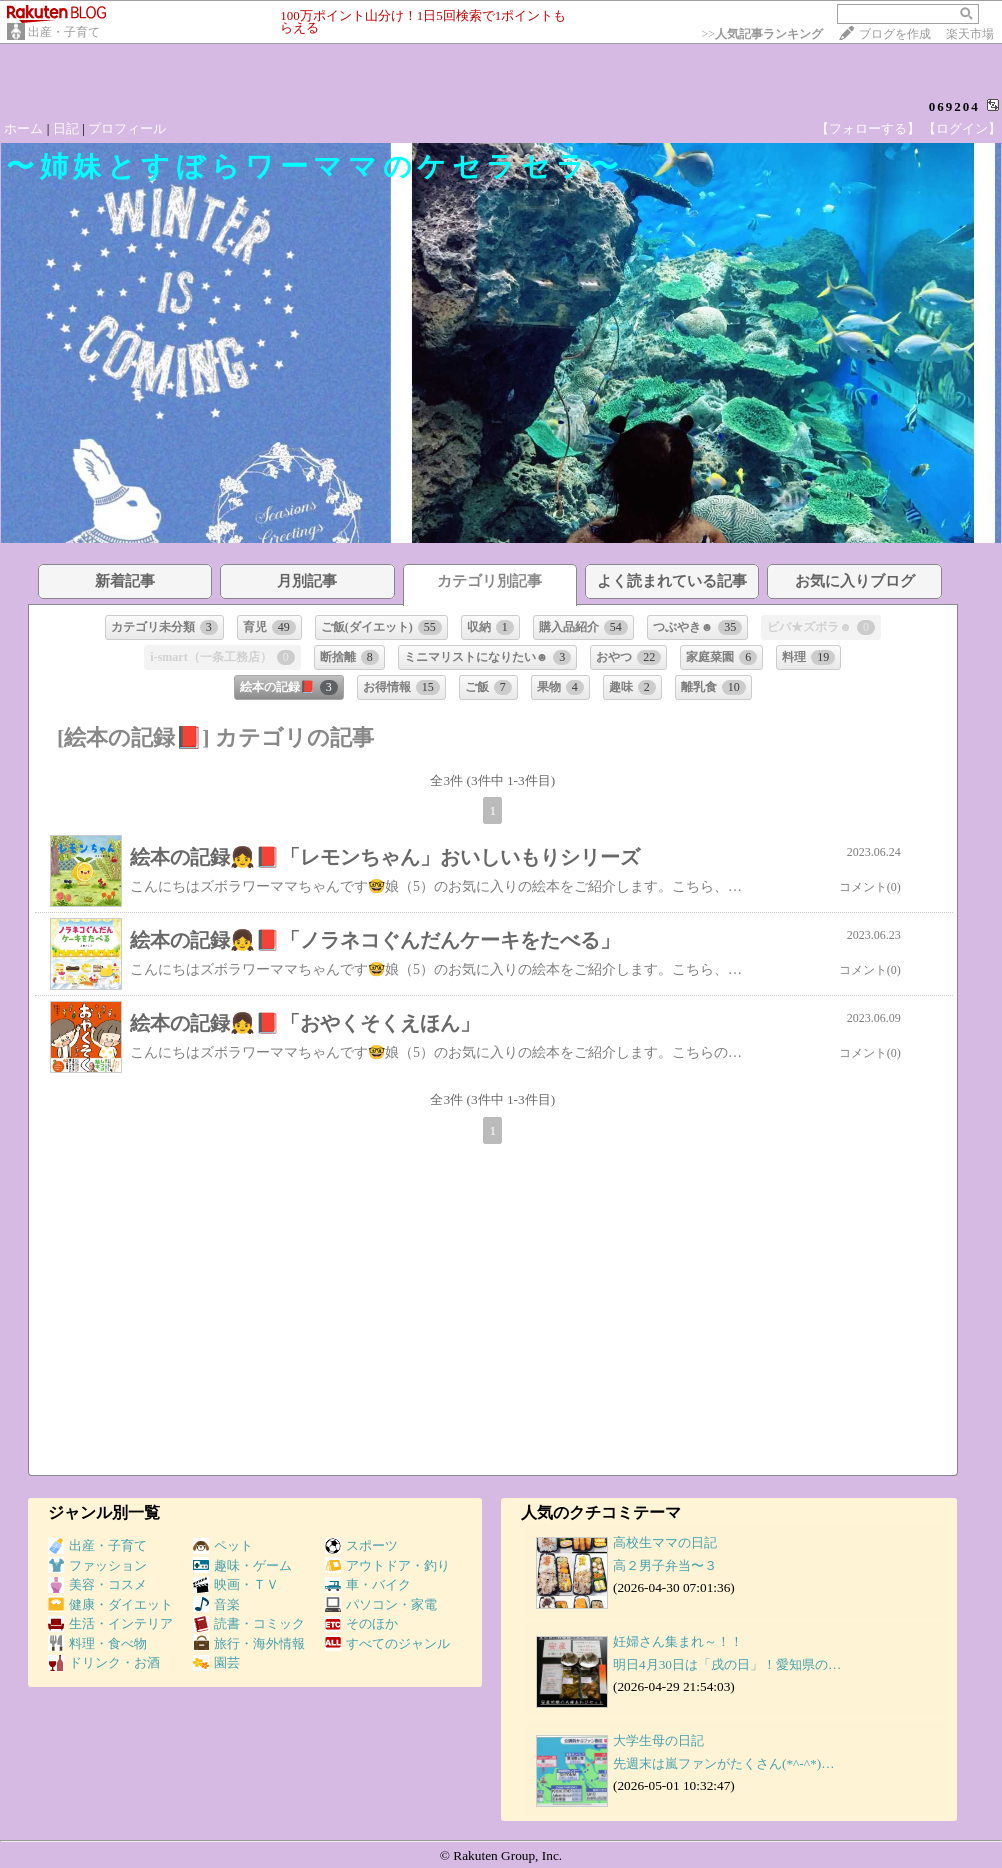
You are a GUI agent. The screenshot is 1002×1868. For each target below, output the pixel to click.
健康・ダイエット (110, 1604)
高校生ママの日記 (665, 1542)
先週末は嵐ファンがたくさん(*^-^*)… (723, 1763)
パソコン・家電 (381, 1604)
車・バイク (368, 1584)
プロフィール (127, 128)
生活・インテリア (110, 1623)
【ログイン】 (962, 128)
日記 (66, 128)
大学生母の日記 (658, 1740)
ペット (223, 1545)
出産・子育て (64, 32)
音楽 (216, 1604)
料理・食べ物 (97, 1643)
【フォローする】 (868, 128)
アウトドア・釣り (387, 1565)
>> (762, 34)
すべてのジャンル (387, 1643)
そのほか (361, 1623)
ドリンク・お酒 (104, 1662)
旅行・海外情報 (249, 1643)
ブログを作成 (895, 34)
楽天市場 (970, 34)
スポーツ (361, 1545)
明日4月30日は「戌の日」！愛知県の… (727, 1664)
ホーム (23, 128)
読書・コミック (249, 1623)
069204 (954, 106)
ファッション (97, 1565)
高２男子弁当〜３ (665, 1565)
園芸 (216, 1662)
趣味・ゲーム (242, 1565)
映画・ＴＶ (236, 1584)
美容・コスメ (97, 1584)
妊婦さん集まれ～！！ (678, 1641)
